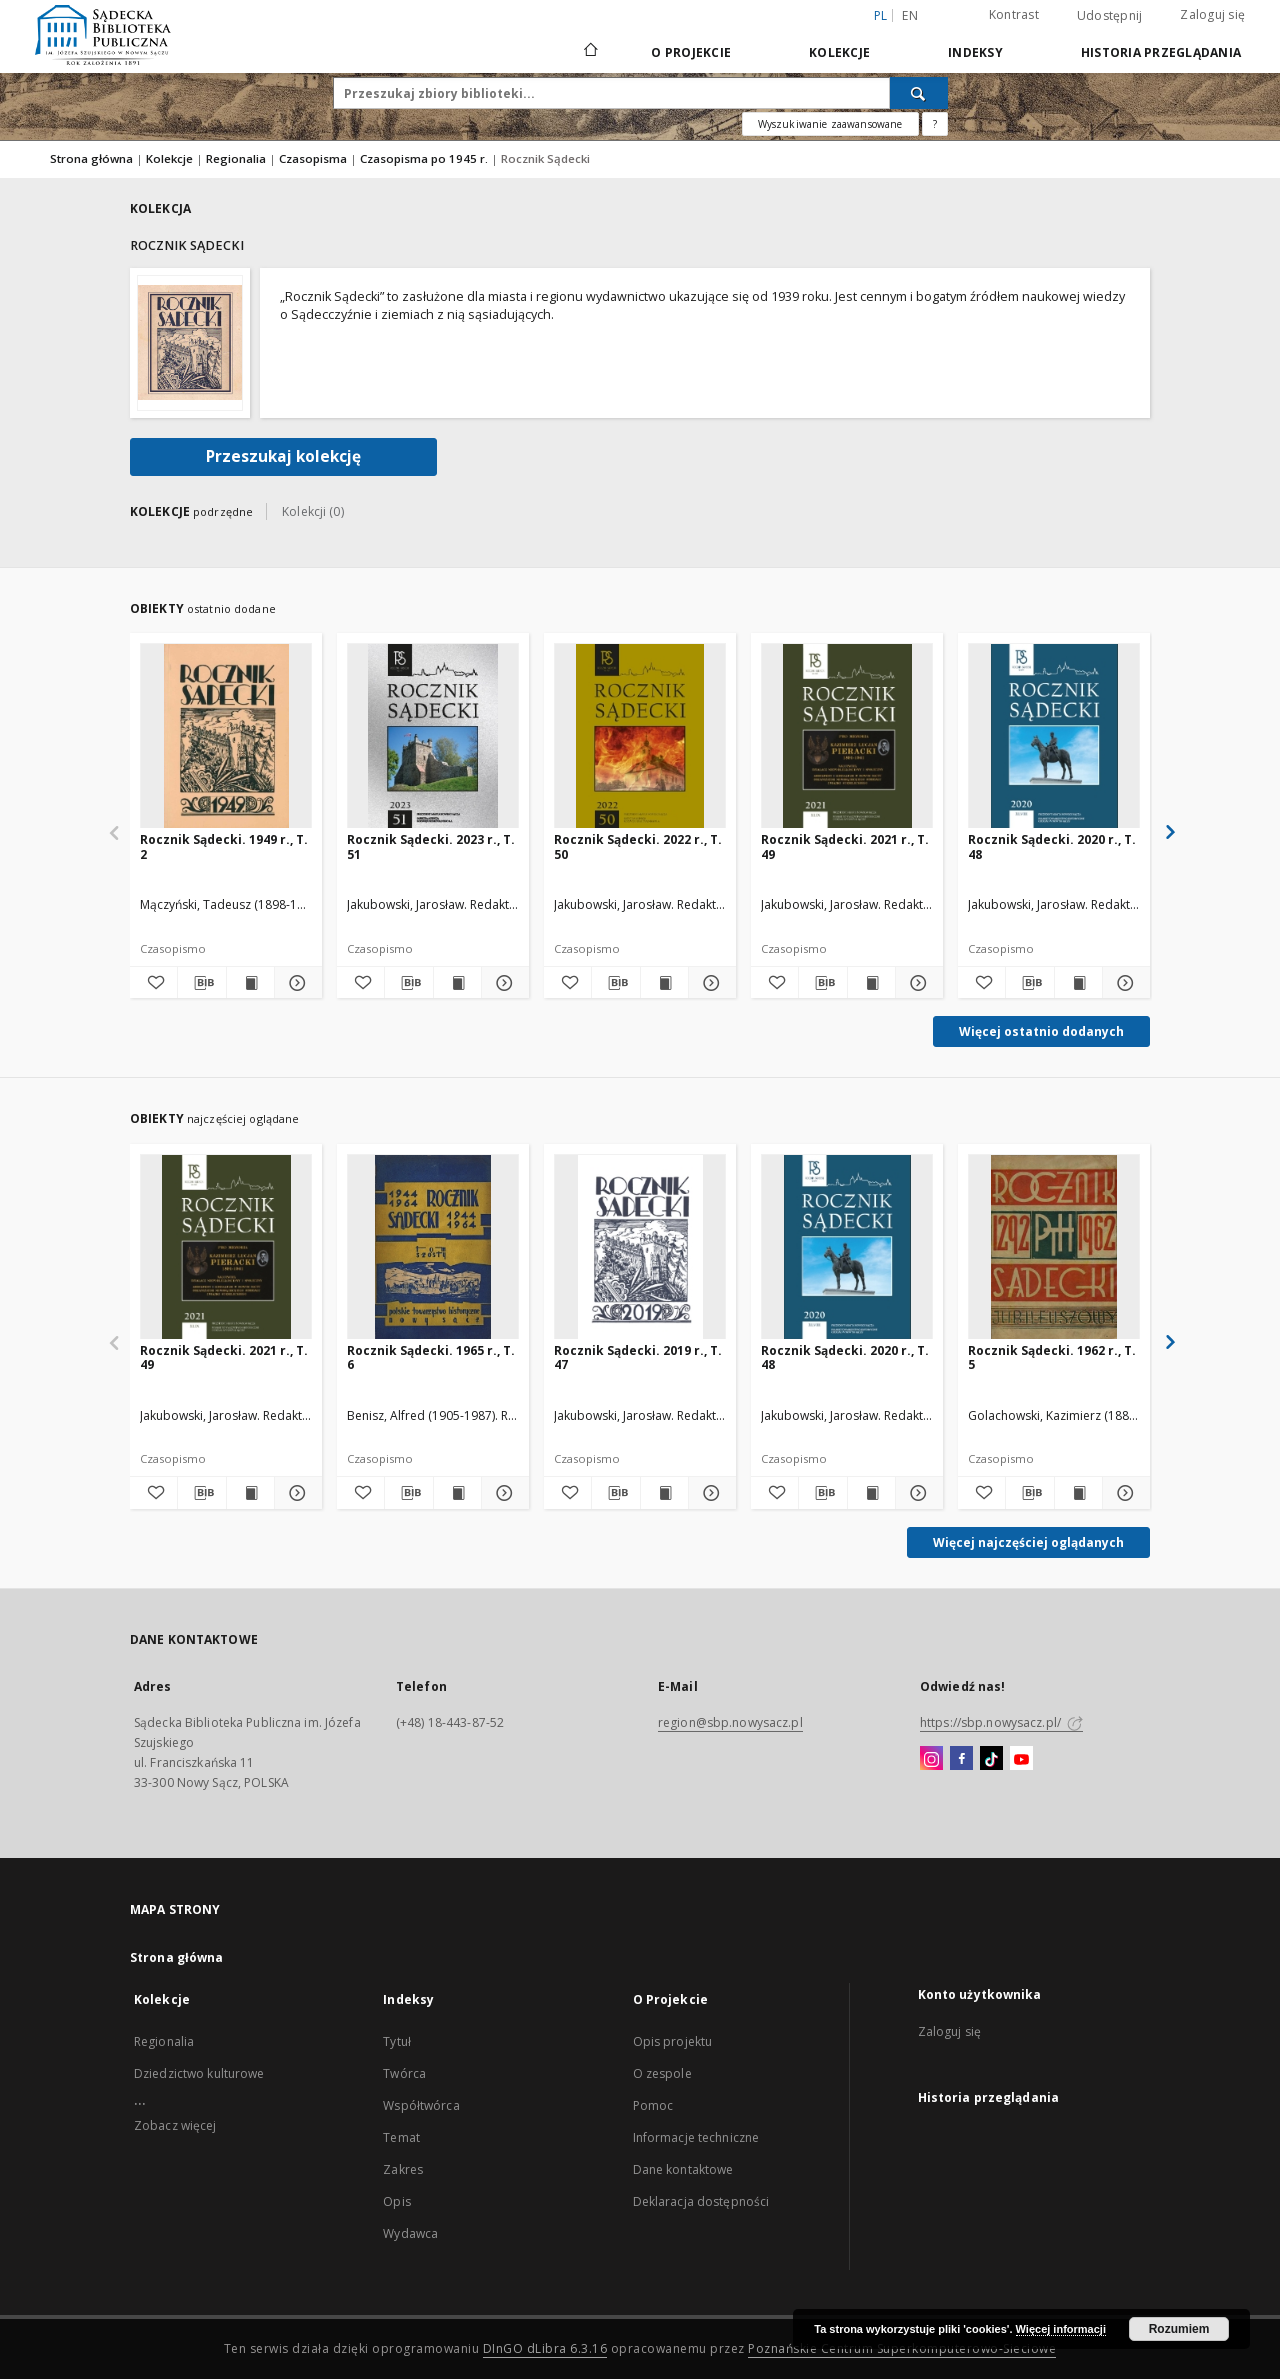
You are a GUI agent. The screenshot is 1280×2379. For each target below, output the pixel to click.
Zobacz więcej (175, 2125)
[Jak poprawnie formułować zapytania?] (935, 124)
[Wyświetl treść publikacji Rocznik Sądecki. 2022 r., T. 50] (664, 983)
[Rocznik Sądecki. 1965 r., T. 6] (433, 1247)
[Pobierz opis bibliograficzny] (201, 983)
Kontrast (1014, 14)
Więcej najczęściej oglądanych (1028, 1542)
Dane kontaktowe (683, 2169)
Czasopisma (314, 158)
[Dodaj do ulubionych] (153, 983)
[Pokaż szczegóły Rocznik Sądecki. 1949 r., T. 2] (295, 983)
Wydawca (410, 2233)
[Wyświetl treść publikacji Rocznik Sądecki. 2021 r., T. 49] (871, 983)
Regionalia (237, 158)
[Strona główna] (589, 52)
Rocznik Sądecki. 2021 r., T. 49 (845, 846)
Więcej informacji (1061, 2329)
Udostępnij (1110, 16)
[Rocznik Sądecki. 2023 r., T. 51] (433, 736)
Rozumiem (1179, 2329)
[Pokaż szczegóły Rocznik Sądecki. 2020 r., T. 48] (1123, 983)
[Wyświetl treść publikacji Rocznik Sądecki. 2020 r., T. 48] (1078, 983)
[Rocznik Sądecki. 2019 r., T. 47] (640, 1247)
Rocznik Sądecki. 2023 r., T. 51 (431, 846)
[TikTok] (991, 1759)
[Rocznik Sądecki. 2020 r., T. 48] (1054, 736)
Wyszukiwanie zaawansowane (830, 124)
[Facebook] (961, 1759)
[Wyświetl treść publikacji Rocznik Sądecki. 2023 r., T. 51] (457, 983)
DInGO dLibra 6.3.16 (545, 2348)
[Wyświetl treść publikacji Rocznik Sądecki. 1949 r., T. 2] (250, 983)
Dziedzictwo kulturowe (199, 2073)
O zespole (662, 2073)
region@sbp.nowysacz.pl (730, 1722)
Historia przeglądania (1161, 52)
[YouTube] (1021, 1759)
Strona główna (91, 158)
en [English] (910, 15)
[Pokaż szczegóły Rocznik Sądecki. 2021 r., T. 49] (916, 983)
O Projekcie (691, 52)
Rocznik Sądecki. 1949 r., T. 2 (224, 846)
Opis (396, 2201)
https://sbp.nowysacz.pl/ (1001, 1722)
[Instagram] (931, 1759)
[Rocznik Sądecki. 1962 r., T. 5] (1054, 1247)
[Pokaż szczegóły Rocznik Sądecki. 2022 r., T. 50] (709, 983)
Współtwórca (421, 2105)
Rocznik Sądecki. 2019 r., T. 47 (638, 1357)
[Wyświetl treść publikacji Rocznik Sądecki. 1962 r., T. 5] (1078, 1493)
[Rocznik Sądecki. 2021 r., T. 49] (847, 736)
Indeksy (975, 52)
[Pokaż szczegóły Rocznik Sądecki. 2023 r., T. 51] (502, 983)
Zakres (403, 2169)
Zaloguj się (1212, 14)
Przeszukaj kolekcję (283, 456)
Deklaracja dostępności (701, 2201)
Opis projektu (673, 2041)
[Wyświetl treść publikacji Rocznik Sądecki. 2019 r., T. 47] (664, 1493)
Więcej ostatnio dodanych (1041, 1031)
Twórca (404, 2073)
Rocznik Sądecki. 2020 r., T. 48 (1052, 846)
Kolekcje (839, 52)
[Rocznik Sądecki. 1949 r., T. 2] (226, 736)
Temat (401, 2137)
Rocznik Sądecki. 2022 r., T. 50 (638, 846)
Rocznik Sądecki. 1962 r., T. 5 (1052, 1357)
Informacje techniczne (696, 2137)
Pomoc (653, 2105)
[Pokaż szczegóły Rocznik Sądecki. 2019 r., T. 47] (709, 1493)
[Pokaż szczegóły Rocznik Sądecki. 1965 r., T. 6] (502, 1493)
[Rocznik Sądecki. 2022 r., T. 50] (640, 736)
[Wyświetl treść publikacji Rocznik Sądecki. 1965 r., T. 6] (457, 1493)
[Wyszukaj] (919, 93)
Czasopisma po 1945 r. (425, 158)
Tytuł (397, 2041)
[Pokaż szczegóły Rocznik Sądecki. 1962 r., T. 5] (1123, 1493)
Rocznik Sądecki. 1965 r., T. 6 (431, 1357)
